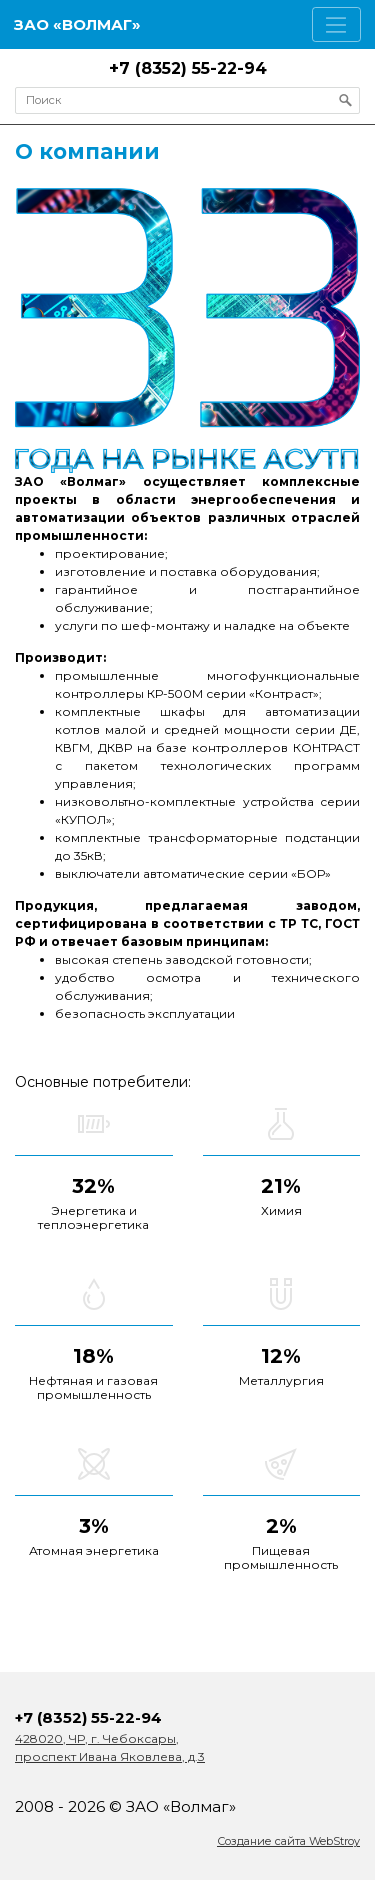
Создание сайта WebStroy (288, 1841)
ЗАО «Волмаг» (77, 24)
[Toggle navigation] (336, 24)
